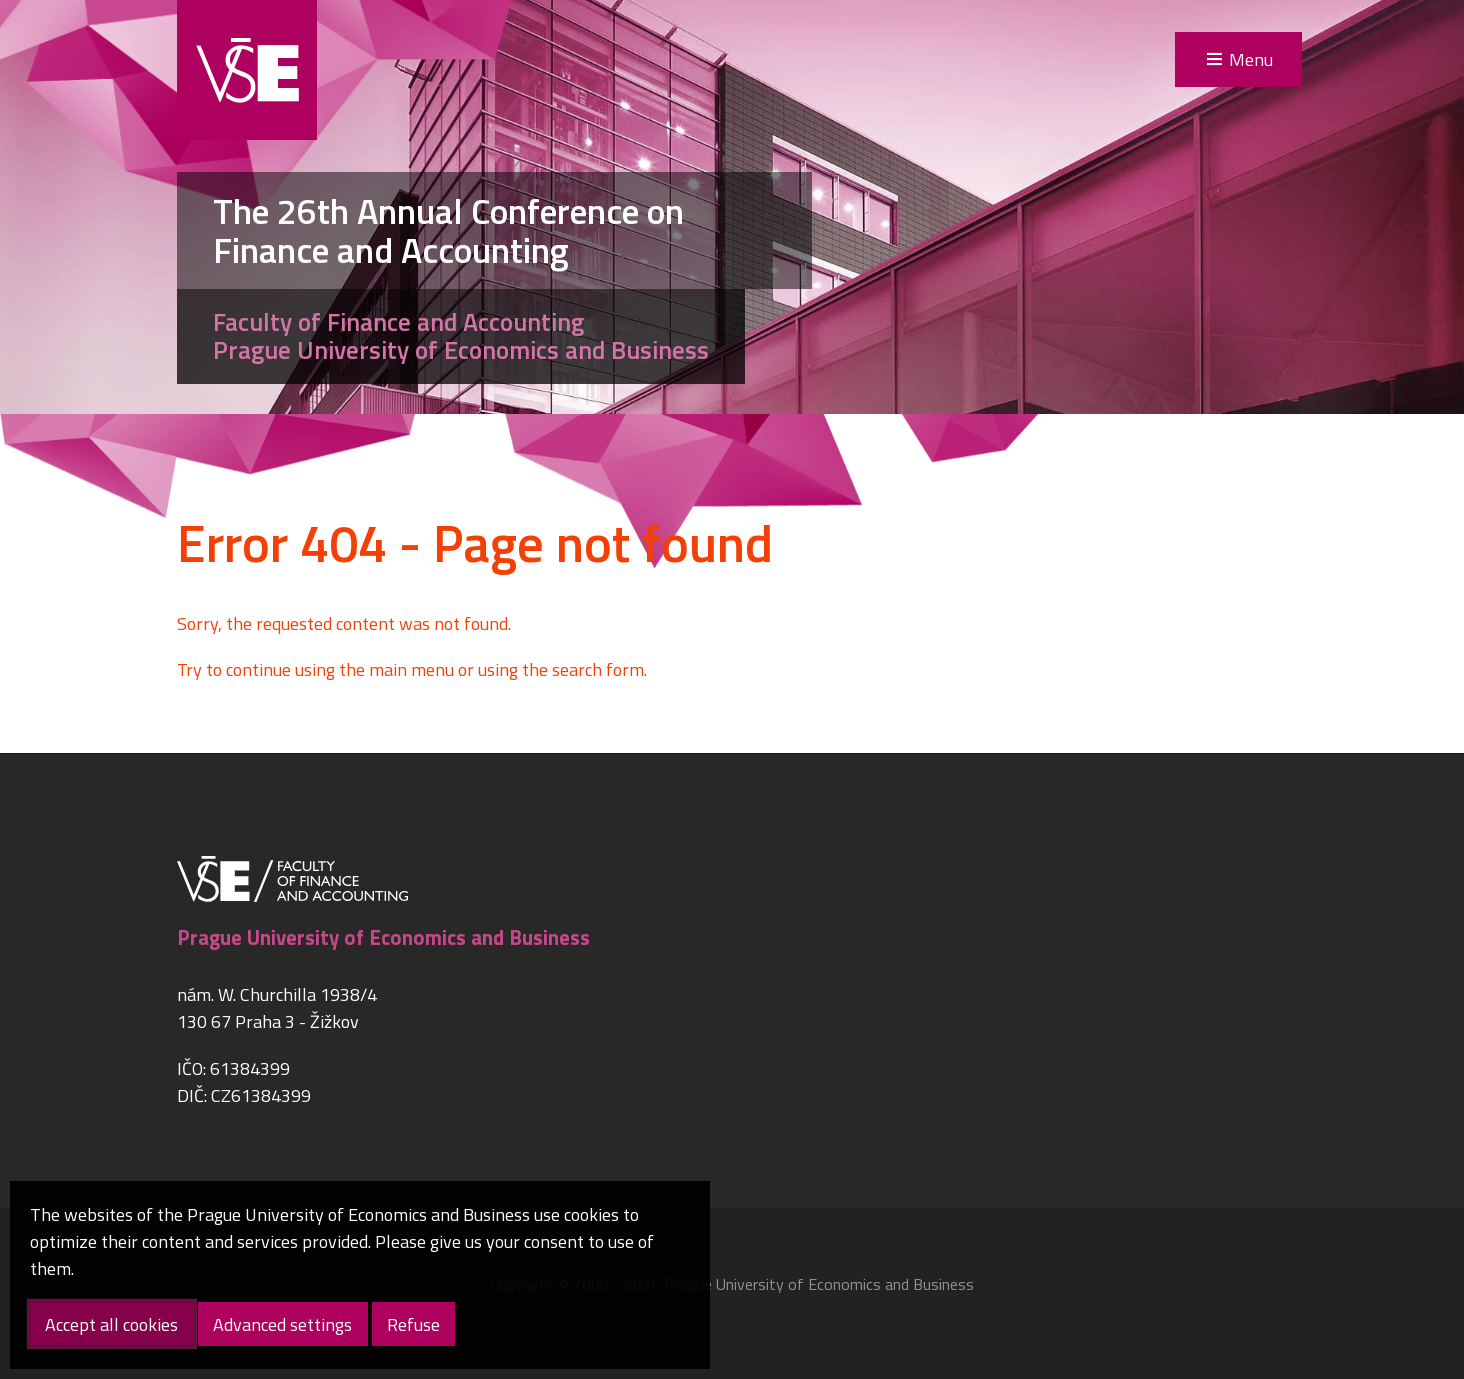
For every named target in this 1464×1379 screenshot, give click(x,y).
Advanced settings (282, 1324)
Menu (1251, 59)
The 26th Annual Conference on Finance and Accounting (448, 230)
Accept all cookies (111, 1324)
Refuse (413, 1324)
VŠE (247, 70)
